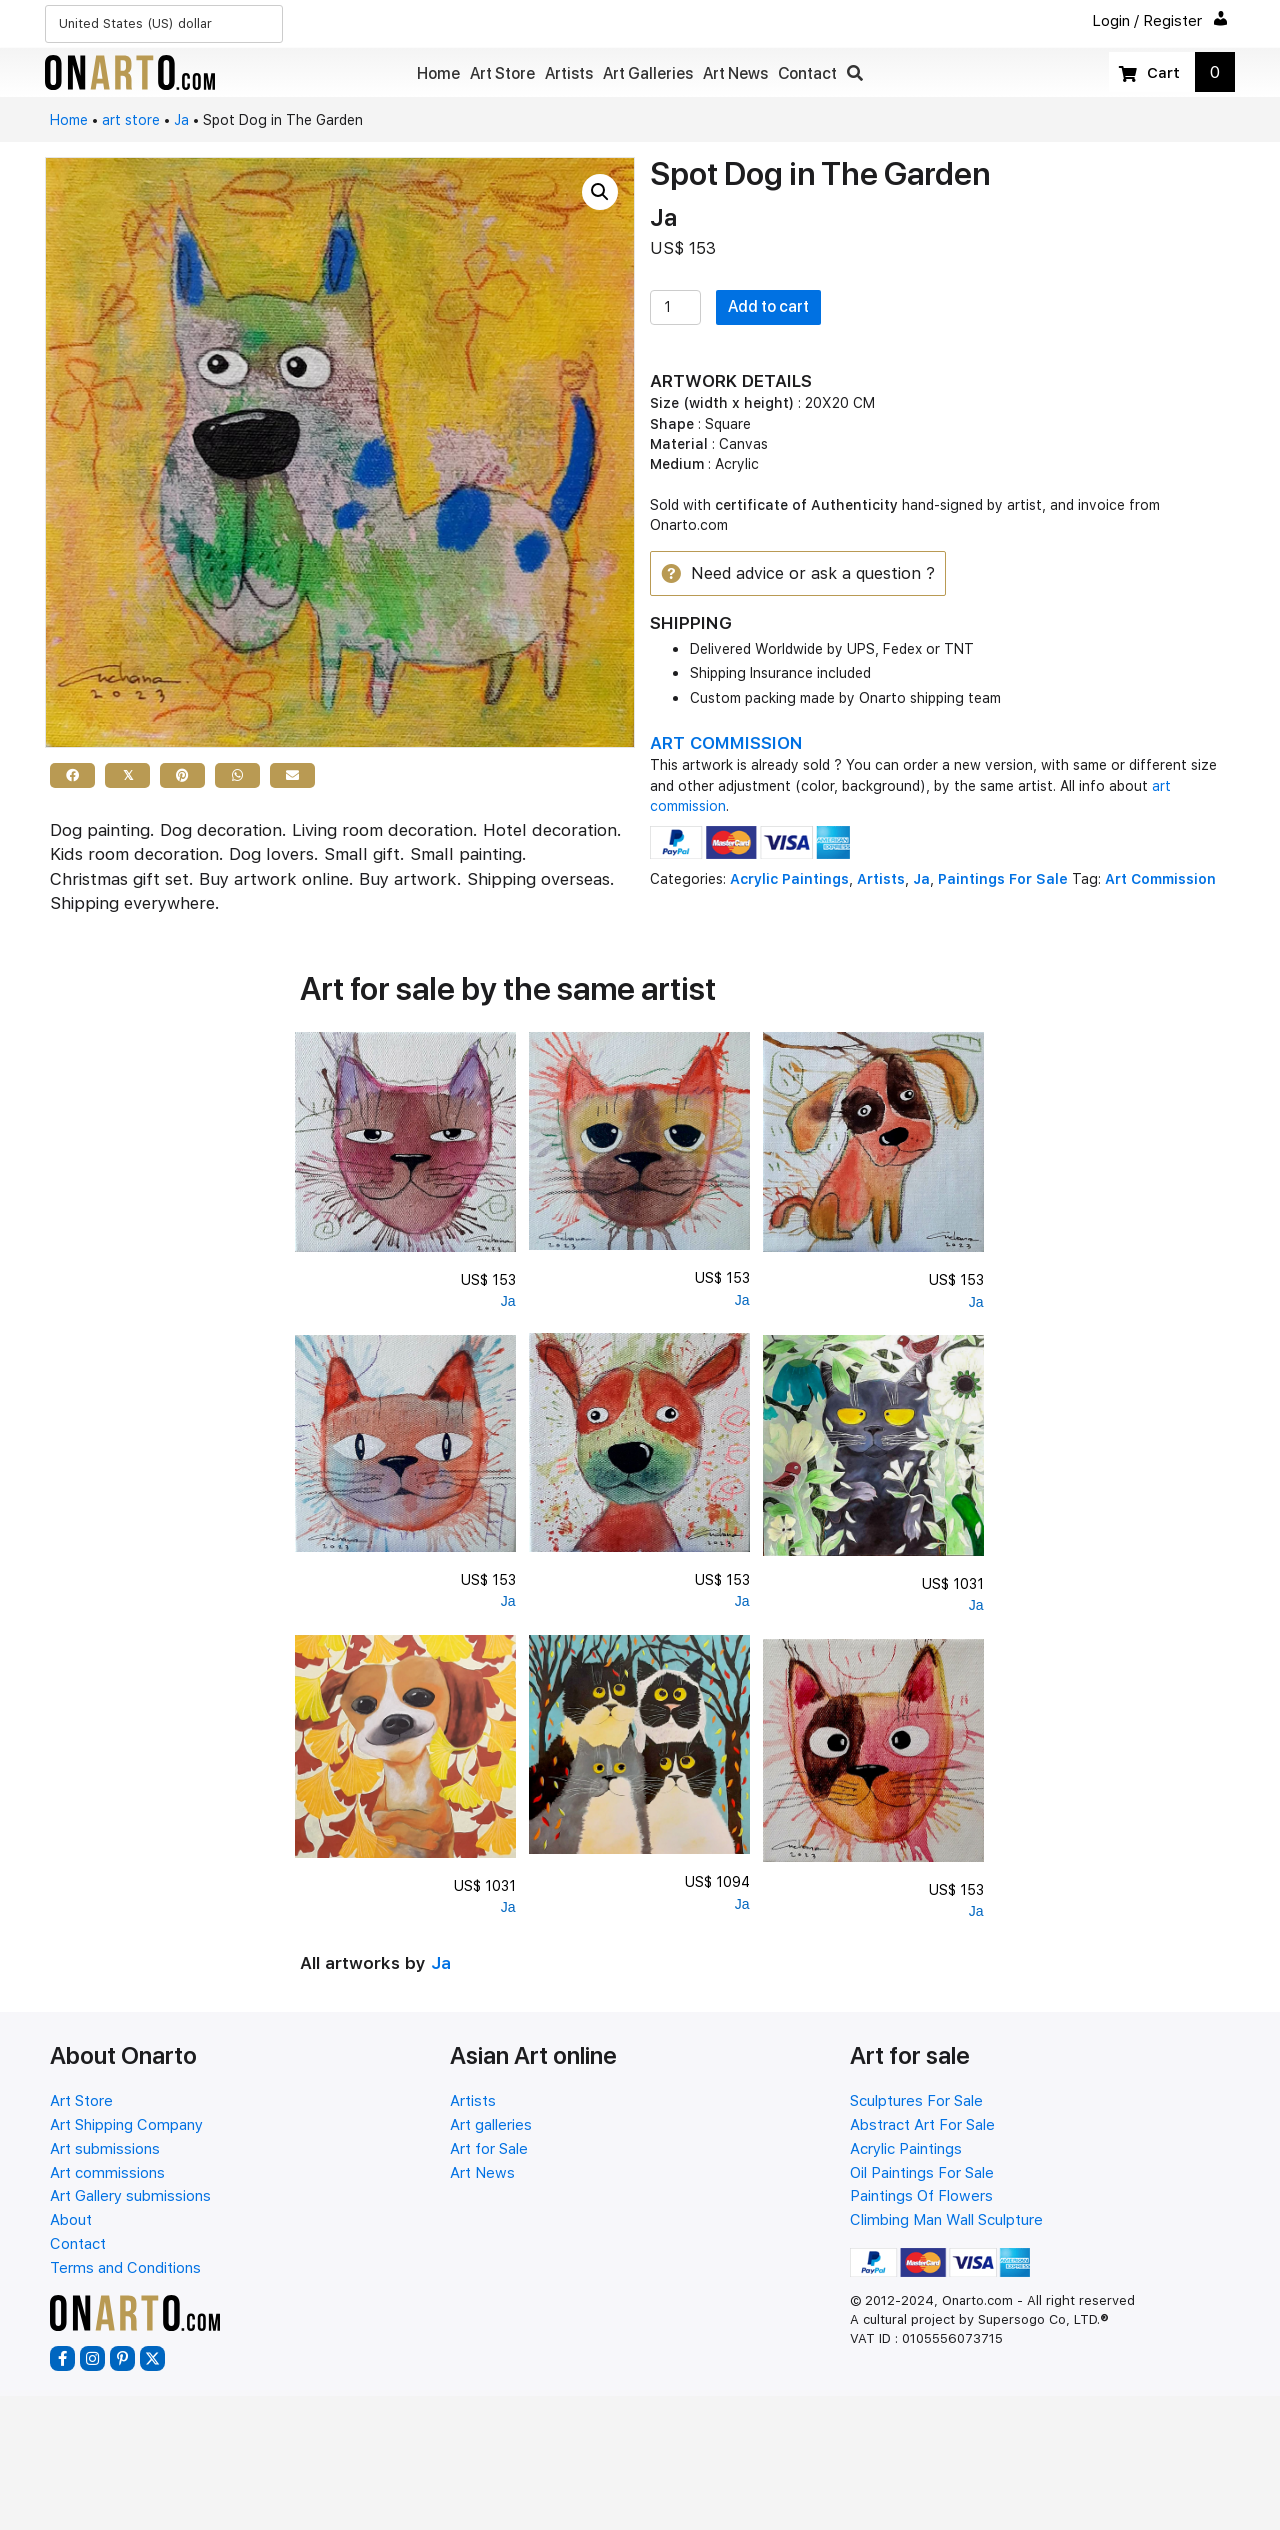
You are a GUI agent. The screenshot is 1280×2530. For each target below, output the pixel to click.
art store (131, 120)
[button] (855, 73)
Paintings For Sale (1003, 880)
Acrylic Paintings (789, 880)
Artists (881, 880)
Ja (181, 120)
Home (69, 120)
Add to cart (768, 306)
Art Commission (1160, 880)
